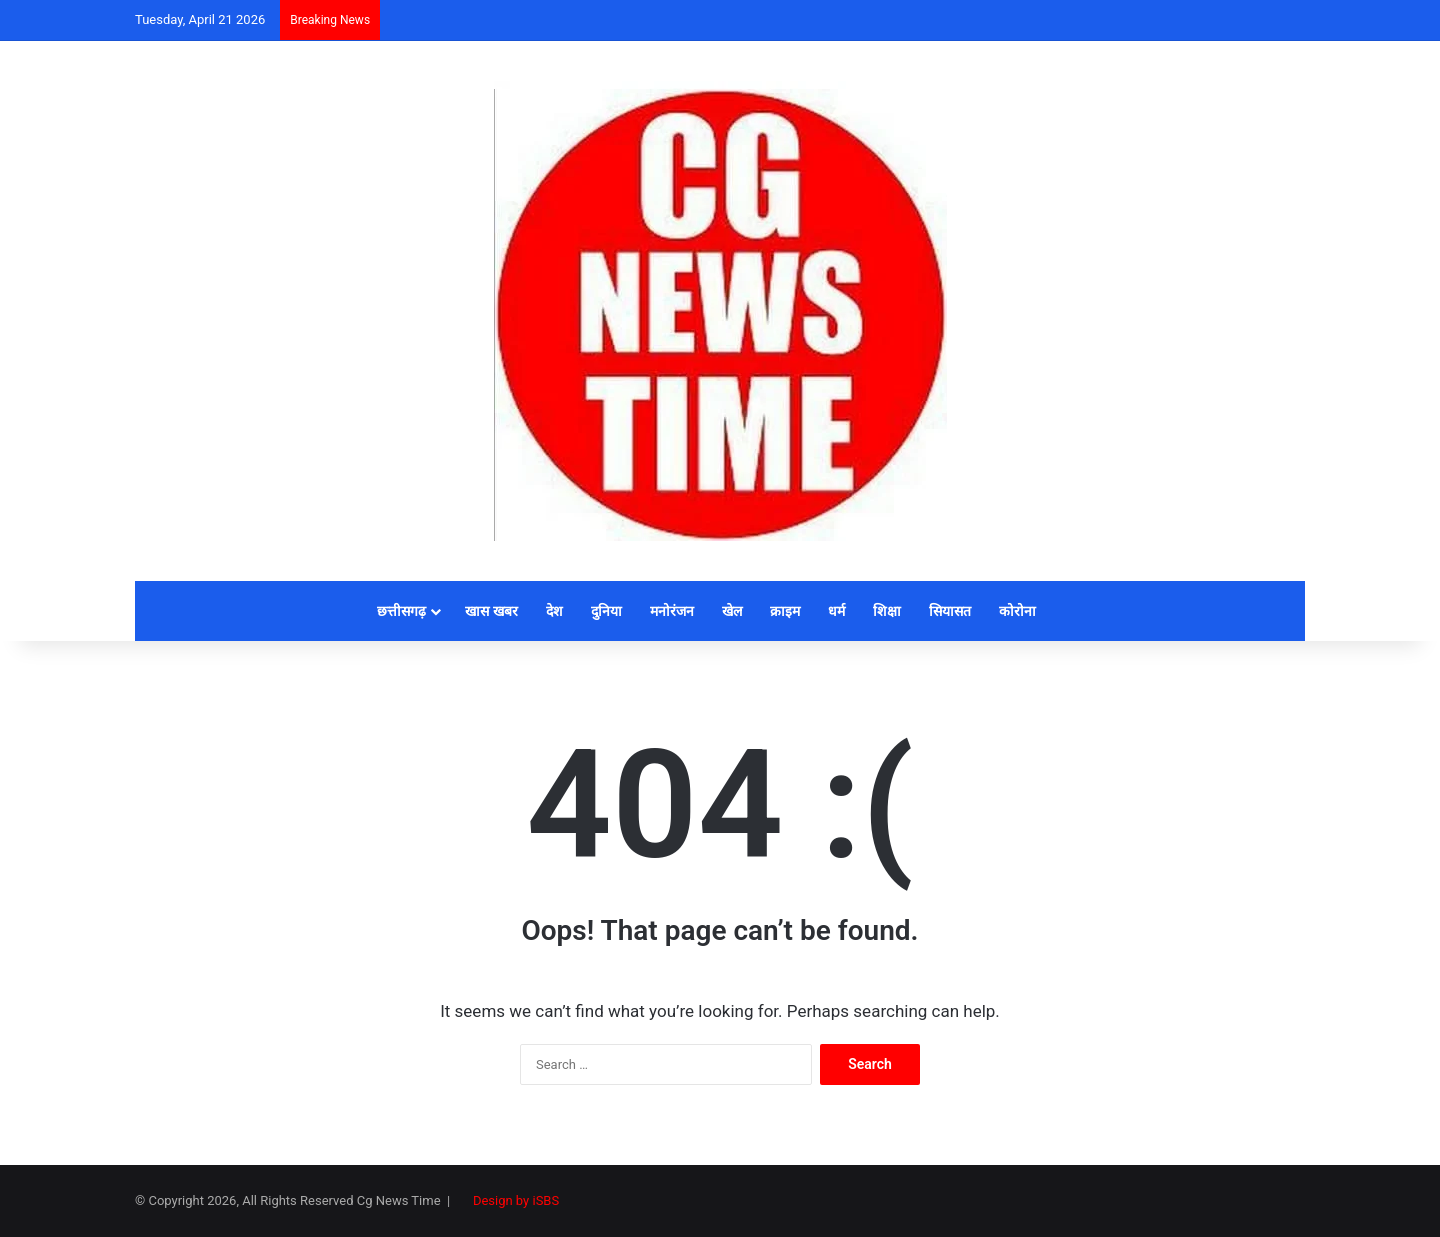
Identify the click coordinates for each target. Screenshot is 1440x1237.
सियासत (950, 611)
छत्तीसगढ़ (401, 611)
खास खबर (491, 611)
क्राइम (785, 611)
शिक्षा (887, 611)
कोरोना (1017, 611)
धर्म (836, 611)
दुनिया (606, 611)
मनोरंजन (672, 611)
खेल (732, 611)
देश (554, 611)
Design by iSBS (516, 1200)
